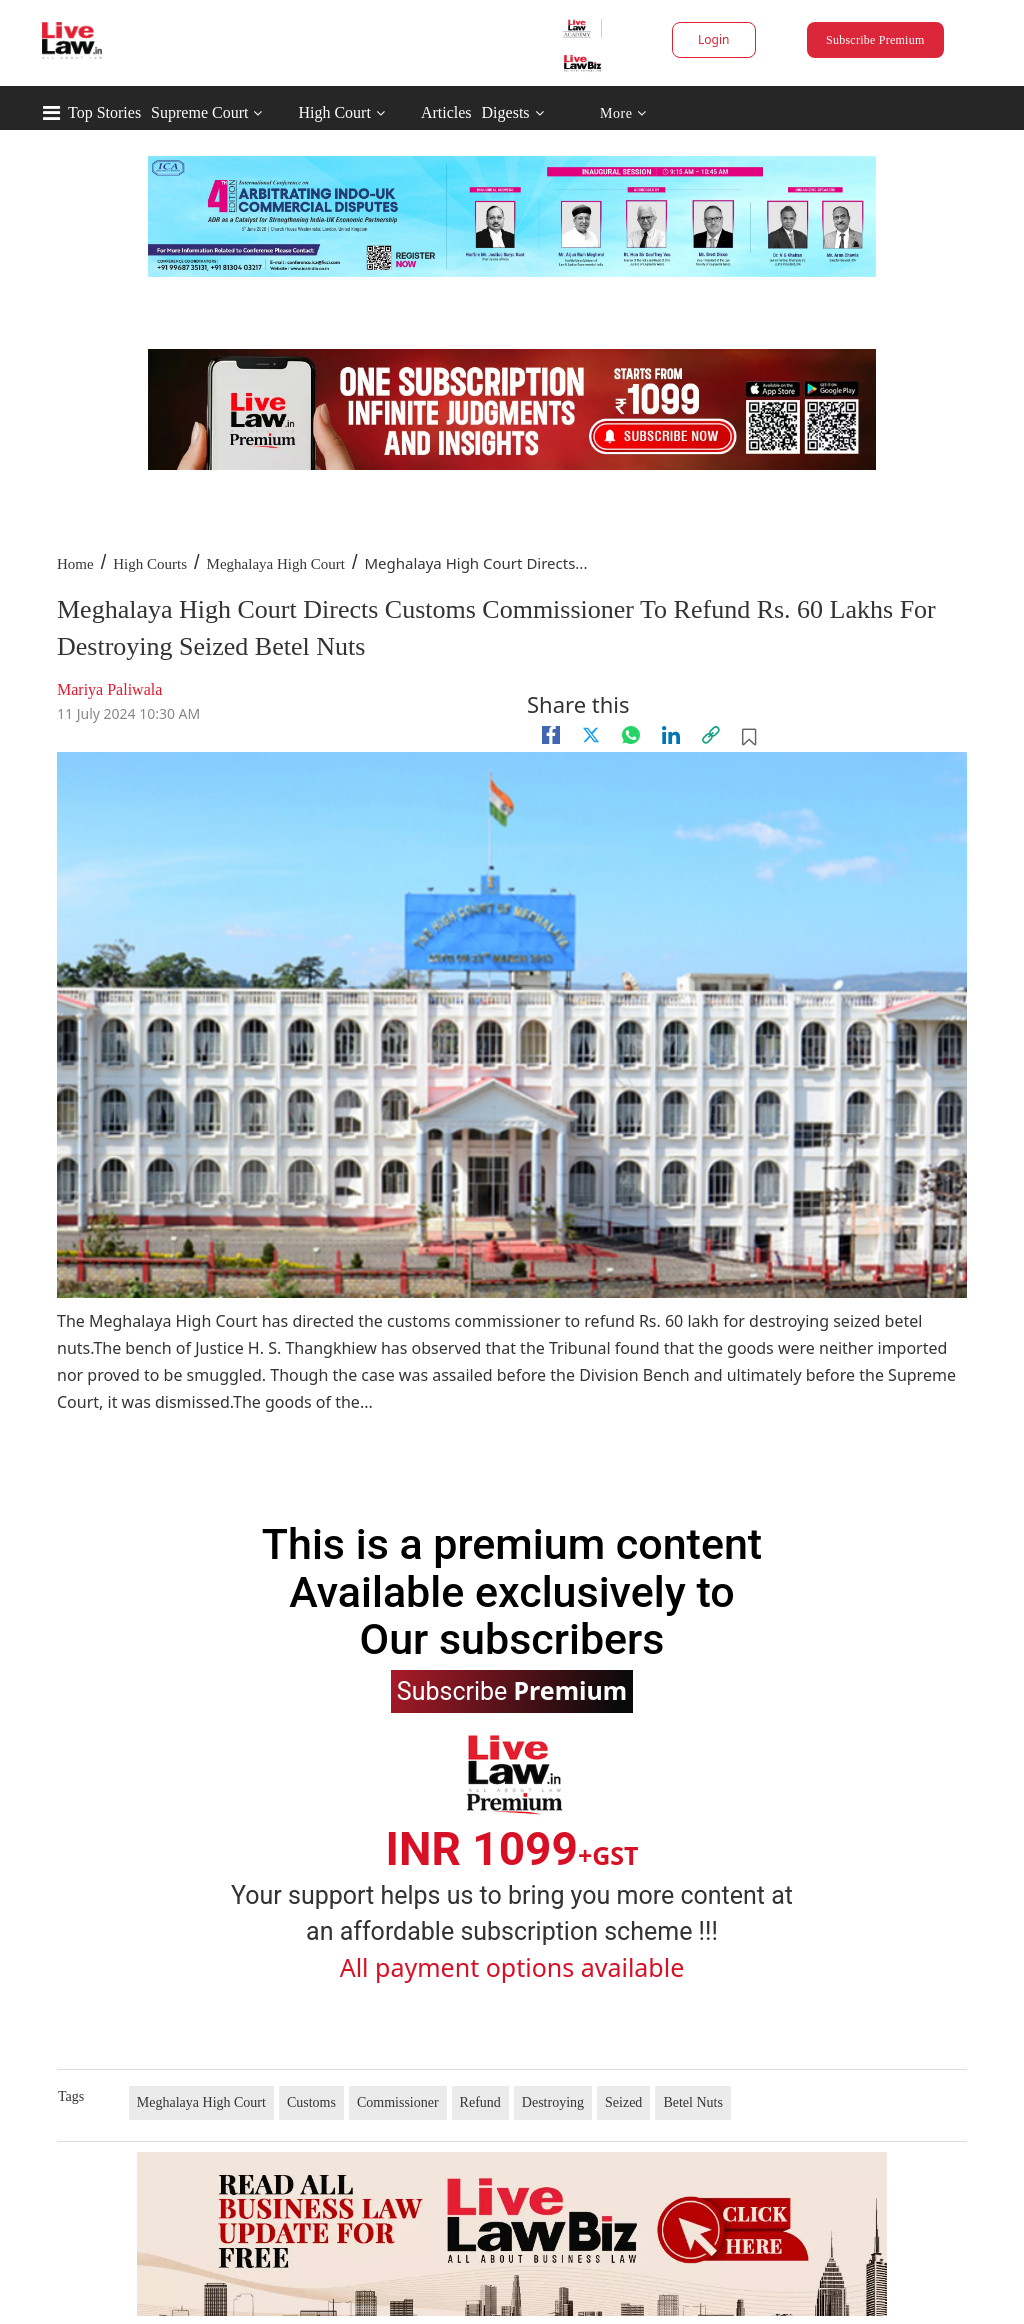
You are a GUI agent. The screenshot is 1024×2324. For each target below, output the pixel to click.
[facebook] (551, 735)
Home (75, 564)
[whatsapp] (631, 735)
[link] (711, 735)
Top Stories (104, 112)
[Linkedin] (671, 735)
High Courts (150, 564)
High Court (334, 112)
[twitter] (591, 735)
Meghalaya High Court (276, 564)
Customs (311, 2102)
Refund (480, 2102)
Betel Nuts (693, 2102)
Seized (623, 2102)
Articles (446, 112)
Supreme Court (199, 112)
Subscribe (512, 1690)
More (623, 113)
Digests (506, 112)
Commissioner (398, 2102)
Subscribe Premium (875, 40)
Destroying (553, 2102)
